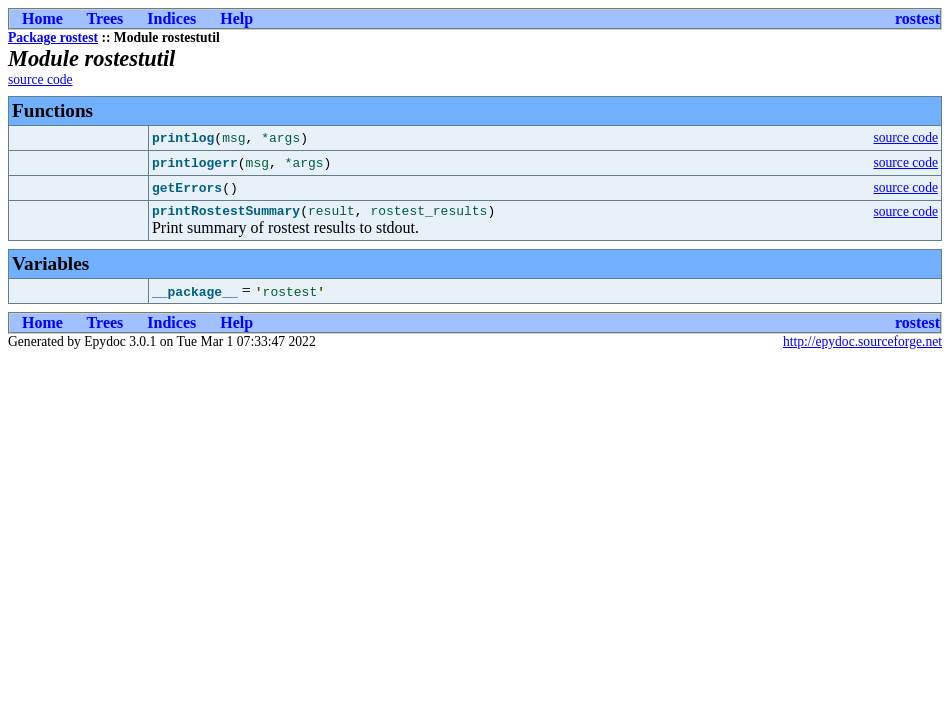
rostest (917, 18)
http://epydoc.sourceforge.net (862, 344)
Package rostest (53, 37)
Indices (171, 18)
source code (40, 79)
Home (42, 18)
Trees (105, 18)
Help (236, 18)
